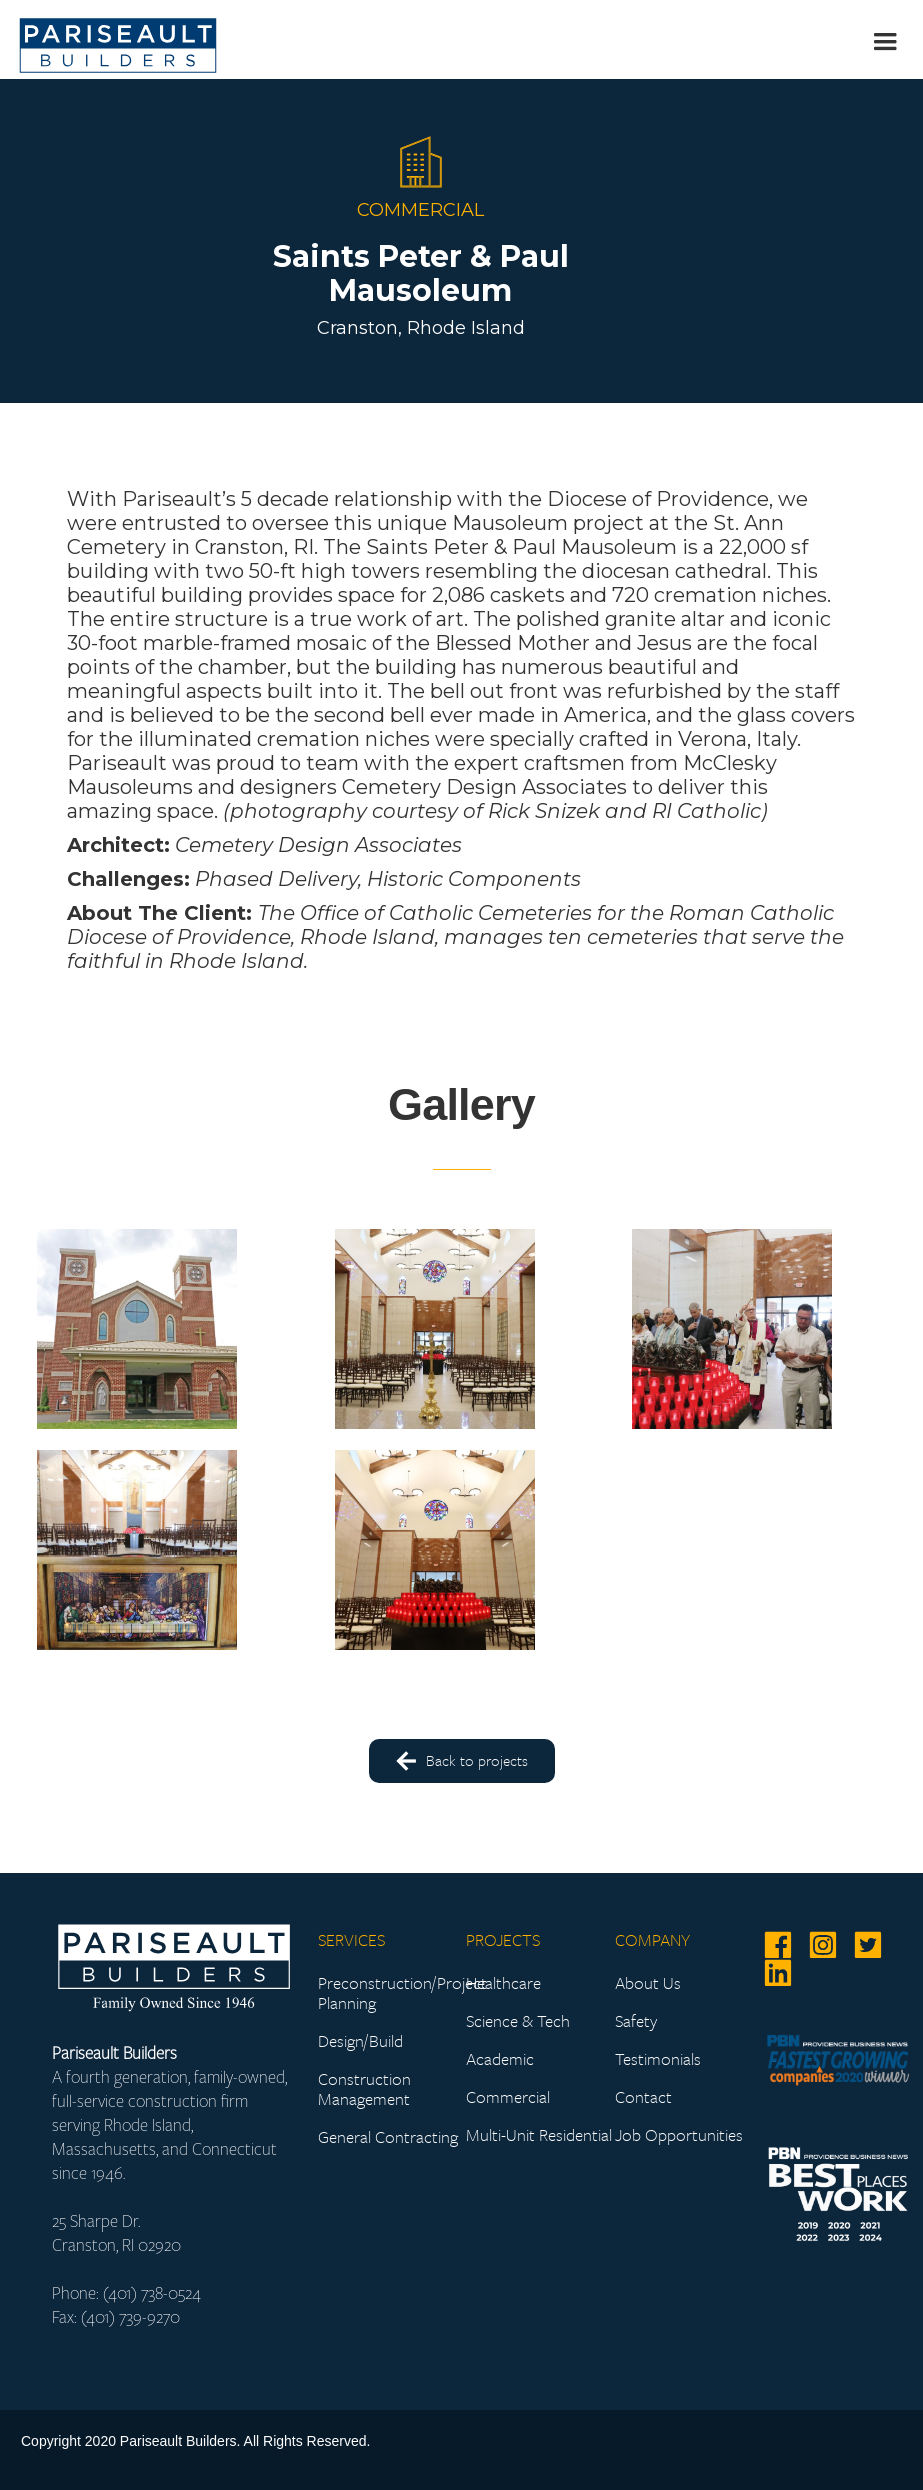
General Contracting (388, 2137)
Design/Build (360, 2041)
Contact (643, 2097)
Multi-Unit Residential (539, 2135)
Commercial (508, 2097)
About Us (648, 1983)
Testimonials (658, 2059)
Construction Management (364, 2089)
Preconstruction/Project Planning (392, 1993)
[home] (118, 39)
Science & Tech (518, 2021)
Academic (500, 2059)
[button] (882, 39)
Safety (636, 2021)
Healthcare (503, 1983)
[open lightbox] (130, 1329)
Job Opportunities (679, 2135)
